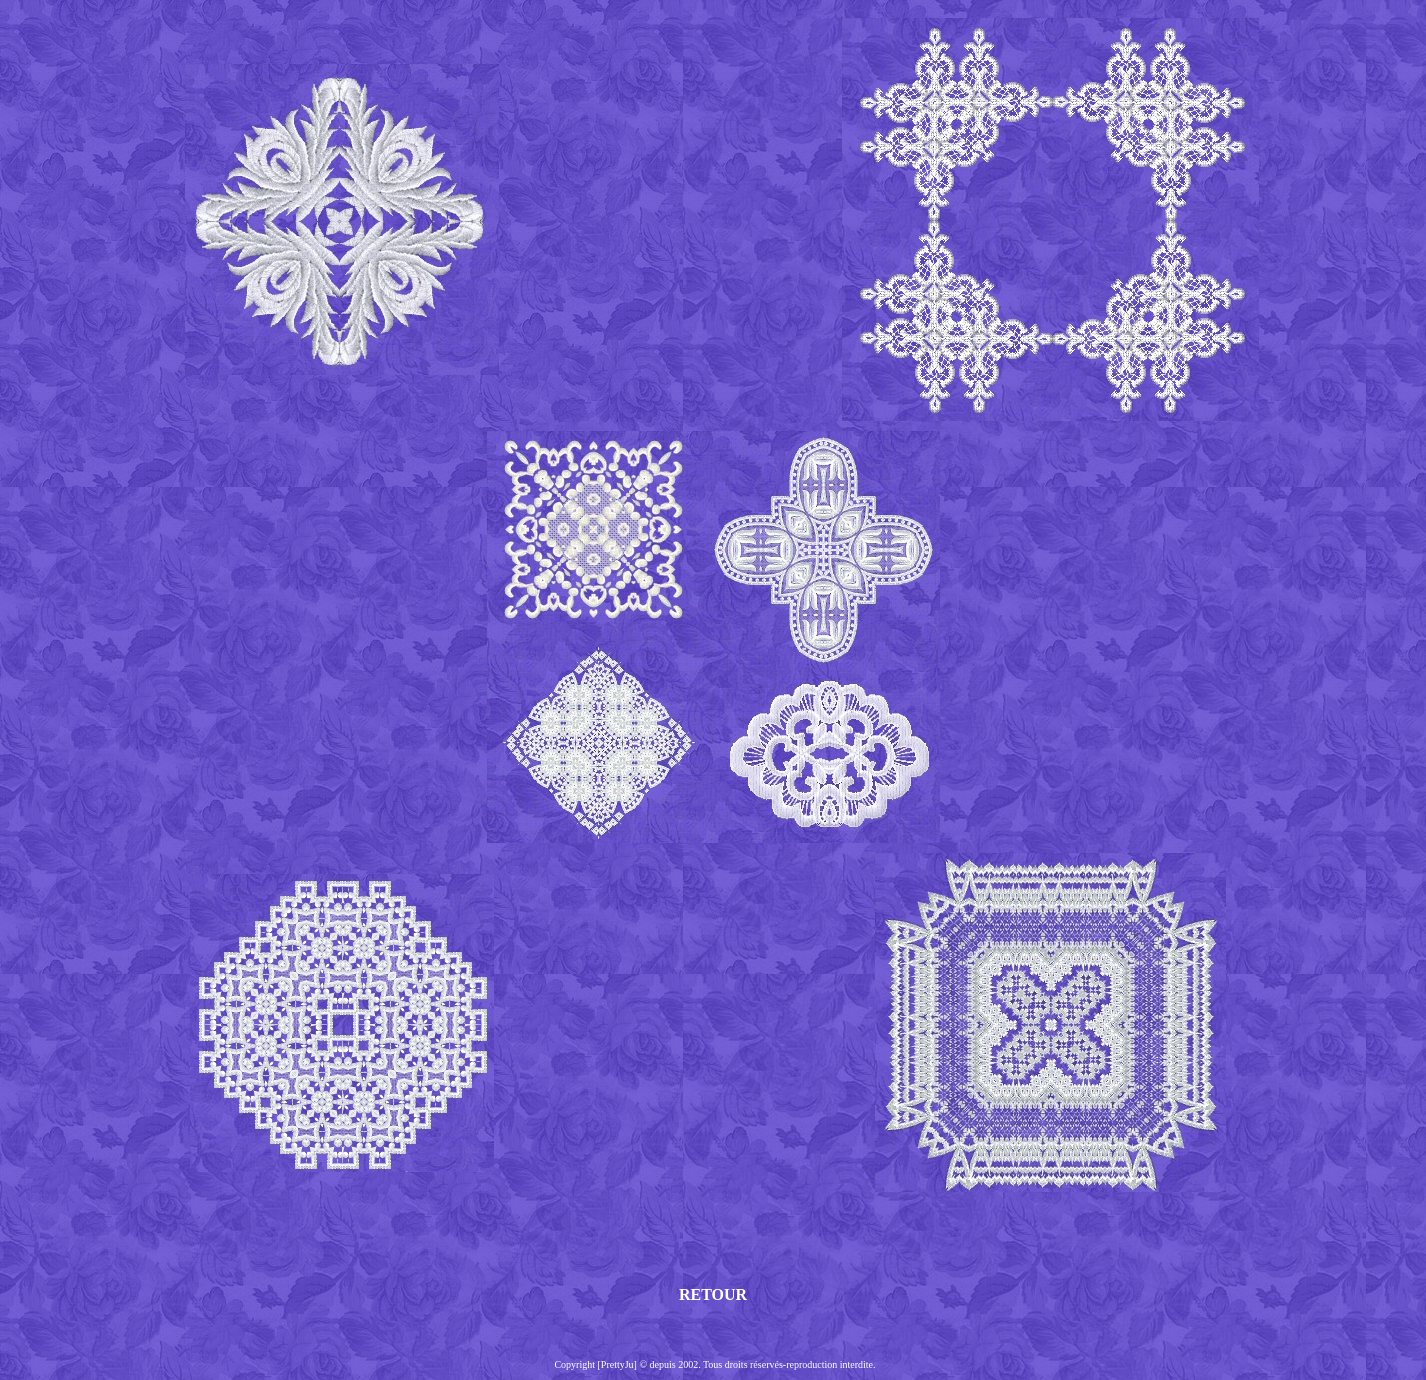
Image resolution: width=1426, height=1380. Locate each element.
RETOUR (713, 1294)
